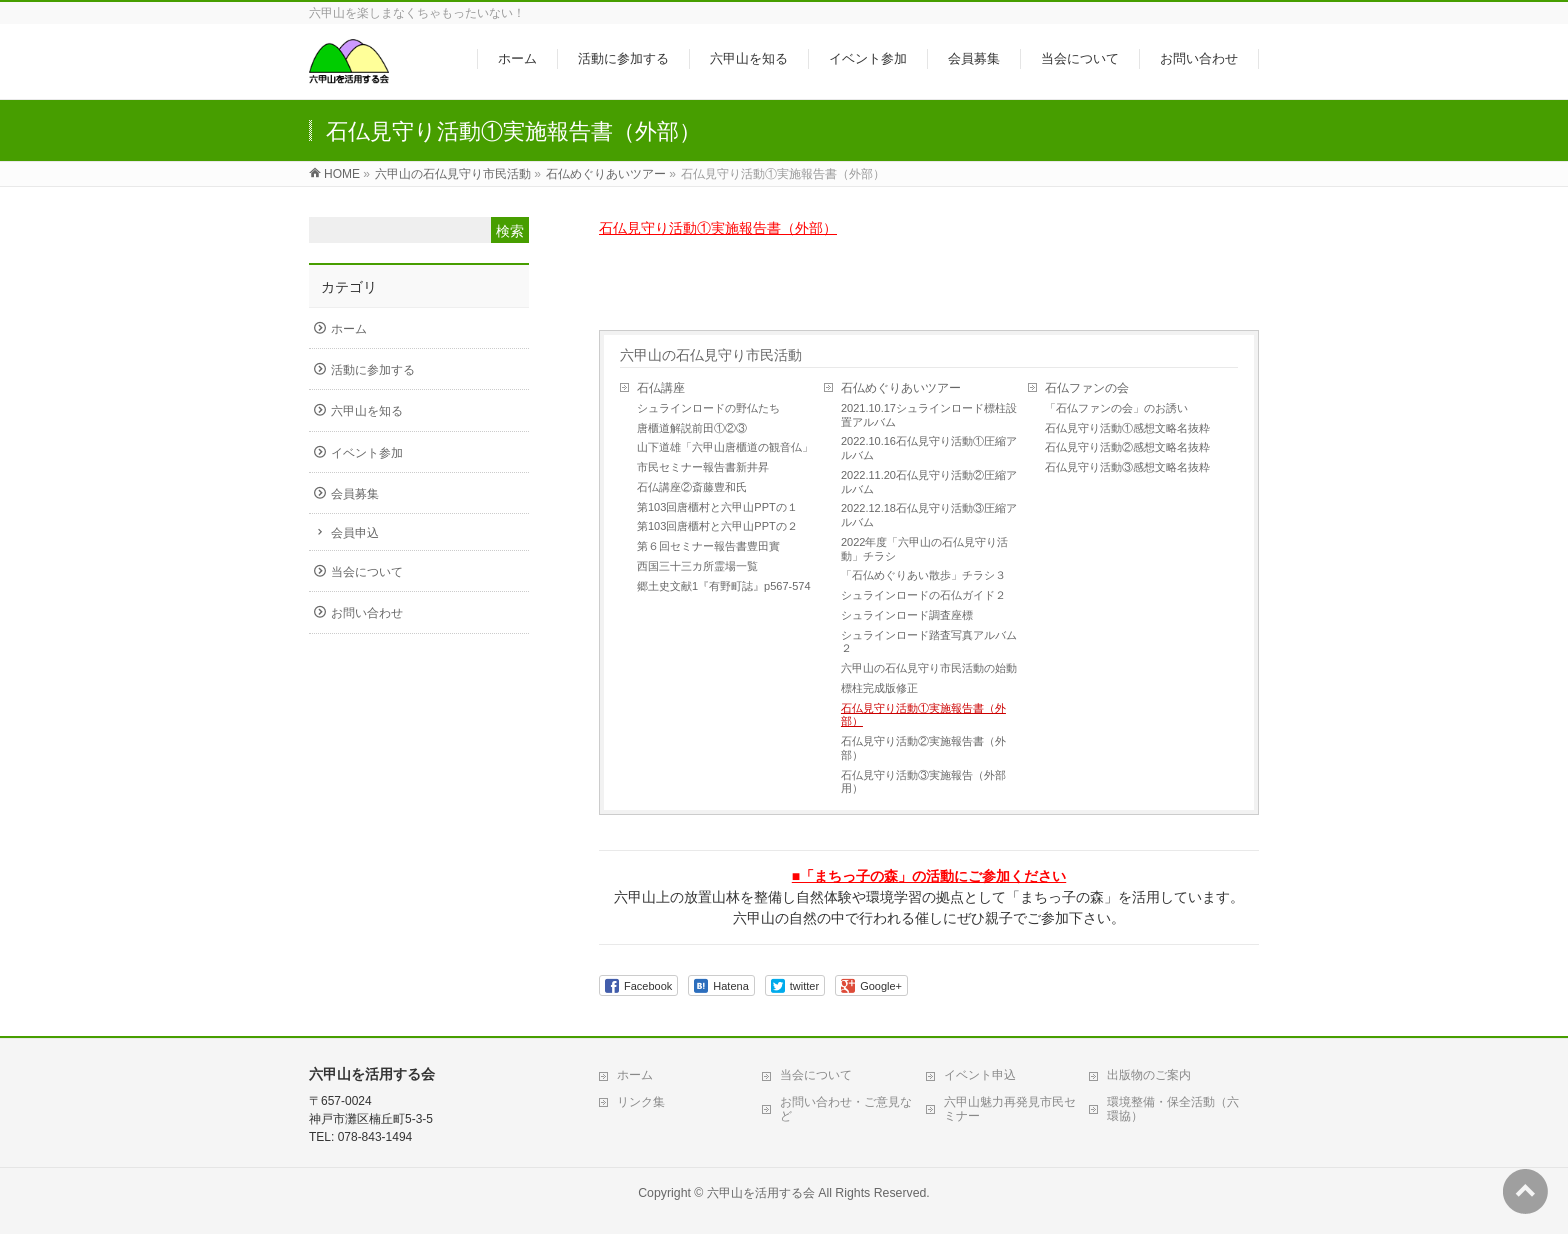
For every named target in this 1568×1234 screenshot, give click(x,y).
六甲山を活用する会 (761, 1193)
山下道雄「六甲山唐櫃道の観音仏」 (725, 447)
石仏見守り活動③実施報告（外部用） (923, 782)
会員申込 (355, 533)
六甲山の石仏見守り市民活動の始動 (929, 668)
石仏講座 (661, 388)
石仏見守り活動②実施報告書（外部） (923, 748)
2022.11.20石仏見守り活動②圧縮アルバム (929, 482)
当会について (367, 572)
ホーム (349, 329)
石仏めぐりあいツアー (901, 388)
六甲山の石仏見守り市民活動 (711, 355)
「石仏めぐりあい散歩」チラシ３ (923, 575)
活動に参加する (373, 370)
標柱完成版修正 (879, 688)
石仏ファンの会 (1087, 388)
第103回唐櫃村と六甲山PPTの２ (717, 526)
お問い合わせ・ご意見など (846, 1109)
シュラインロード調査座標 (907, 615)
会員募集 (355, 494)
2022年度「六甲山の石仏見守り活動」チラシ (924, 549)
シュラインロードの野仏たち (708, 408)
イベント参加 (367, 453)
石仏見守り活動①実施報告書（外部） (718, 228)
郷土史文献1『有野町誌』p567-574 (724, 586)
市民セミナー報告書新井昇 (703, 467)
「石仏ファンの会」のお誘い (1116, 408)
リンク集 (641, 1102)
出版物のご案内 (1149, 1075)
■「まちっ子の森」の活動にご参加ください (929, 876)
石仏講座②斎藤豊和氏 (692, 487)
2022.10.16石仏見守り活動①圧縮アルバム (929, 448)
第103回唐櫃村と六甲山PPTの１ (717, 507)
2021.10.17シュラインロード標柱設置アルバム (929, 415)
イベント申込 (980, 1075)
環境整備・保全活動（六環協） (1173, 1109)
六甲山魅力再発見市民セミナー (1010, 1109)
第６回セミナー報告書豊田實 (708, 546)
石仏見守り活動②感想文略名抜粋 (1127, 447)
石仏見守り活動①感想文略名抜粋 (1127, 428)
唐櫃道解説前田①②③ (692, 428)
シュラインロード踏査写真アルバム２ (929, 642)
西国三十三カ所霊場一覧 (697, 566)
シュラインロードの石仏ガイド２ (923, 595)
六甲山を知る (367, 411)
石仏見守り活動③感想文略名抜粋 (1127, 467)
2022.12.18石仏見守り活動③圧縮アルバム (929, 515)
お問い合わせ (367, 613)
